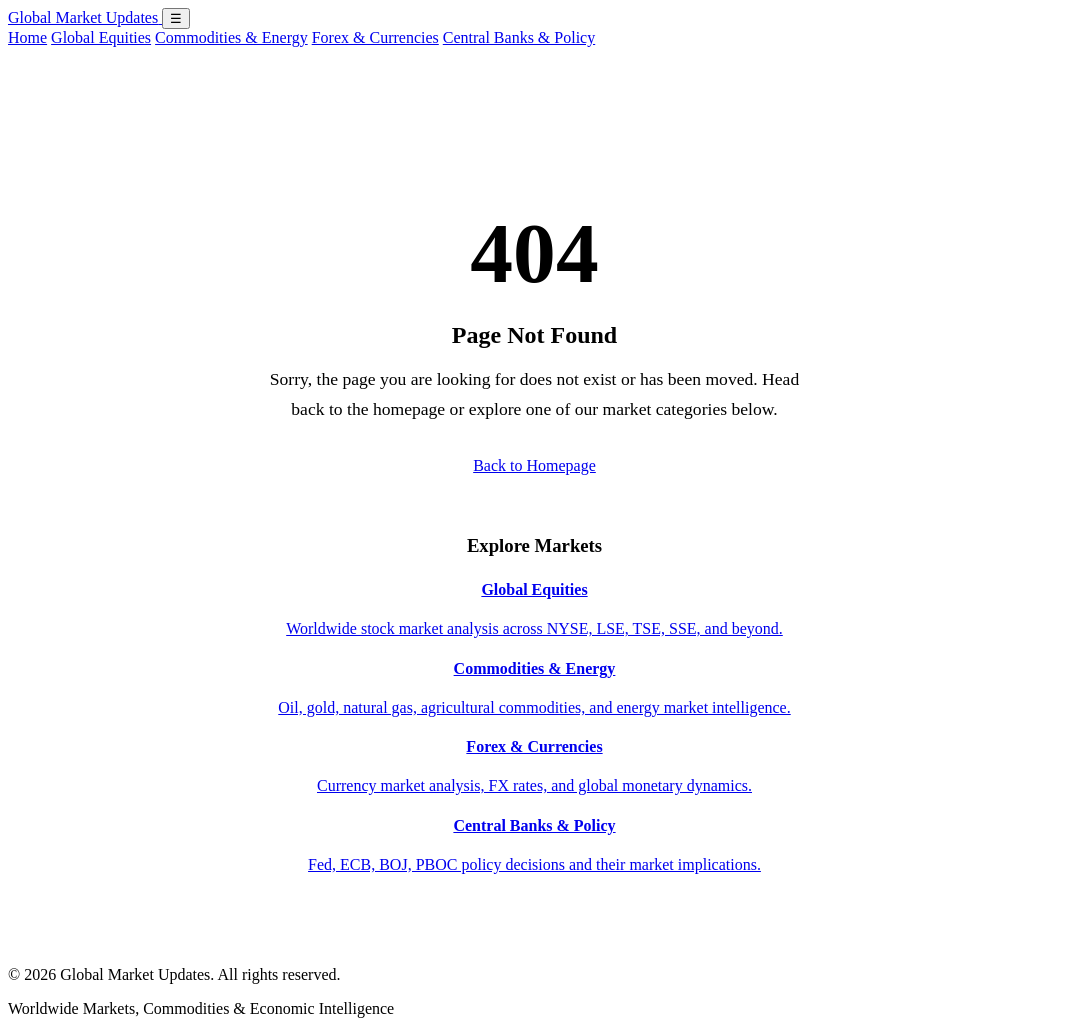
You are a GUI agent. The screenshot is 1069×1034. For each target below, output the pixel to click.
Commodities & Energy (231, 37)
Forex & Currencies (375, 37)
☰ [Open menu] (176, 18)
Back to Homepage (534, 465)
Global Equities (101, 37)
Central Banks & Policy (519, 37)
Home (27, 37)
